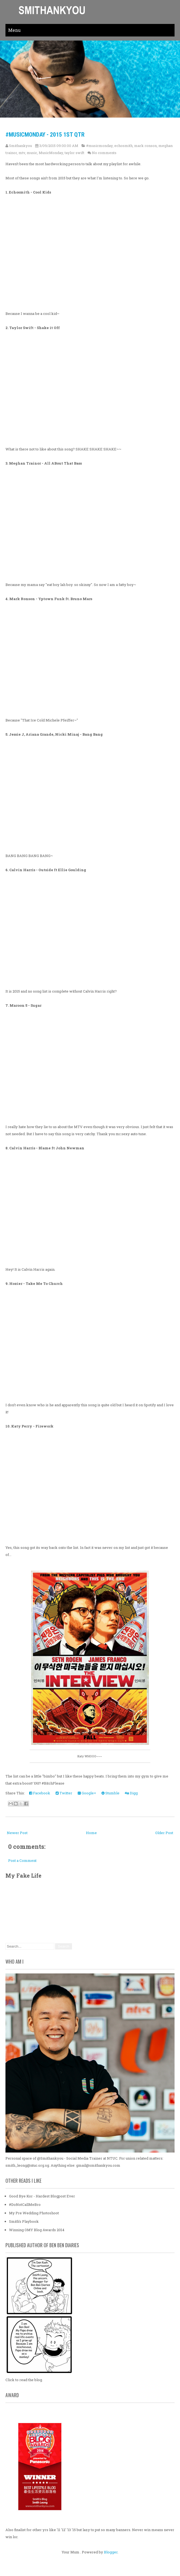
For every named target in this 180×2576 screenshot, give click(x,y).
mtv (22, 152)
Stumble (110, 1793)
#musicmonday (99, 145)
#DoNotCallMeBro (25, 2204)
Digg (131, 1793)
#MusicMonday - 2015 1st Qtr (45, 134)
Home (91, 1832)
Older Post (164, 1832)
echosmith (123, 145)
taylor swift (74, 152)
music (32, 152)
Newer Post (17, 1832)
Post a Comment (22, 1860)
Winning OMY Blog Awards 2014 (36, 2229)
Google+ (87, 1793)
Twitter (64, 1793)
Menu (14, 30)
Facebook (39, 1793)
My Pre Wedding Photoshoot (34, 2212)
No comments (104, 152)
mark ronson (145, 145)
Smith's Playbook (24, 2221)
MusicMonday (51, 152)
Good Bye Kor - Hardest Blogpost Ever (42, 2196)
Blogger (111, 2552)
